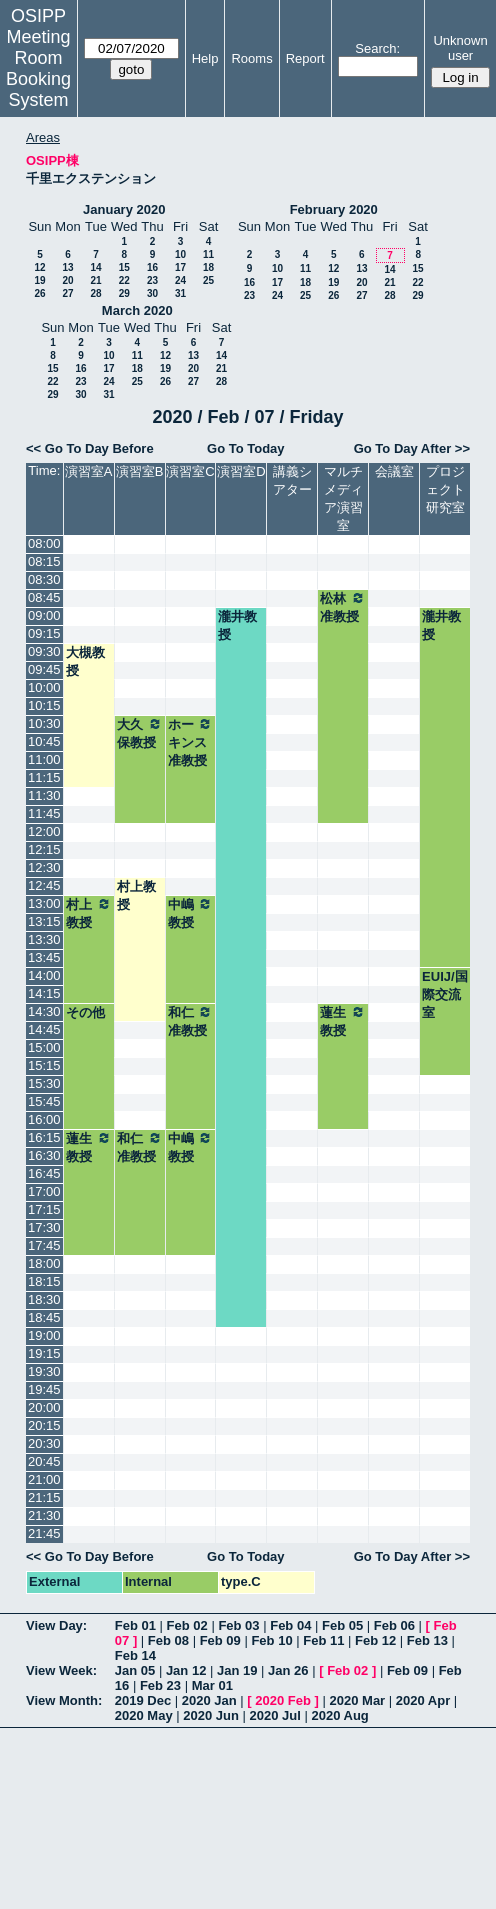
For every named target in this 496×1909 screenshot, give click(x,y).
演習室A (89, 471)
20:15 (44, 1425)
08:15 (44, 561)
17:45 (44, 1245)
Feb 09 (220, 1640)
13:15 (44, 921)
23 (152, 280)
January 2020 (124, 209)
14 (95, 267)
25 (208, 280)
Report (305, 58)
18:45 (44, 1317)
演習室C (190, 471)
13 (67, 267)
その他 (85, 1012)
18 (208, 267)
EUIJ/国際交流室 (445, 994)
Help (205, 58)
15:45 (44, 1101)
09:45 (44, 669)
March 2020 (137, 310)
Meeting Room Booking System (38, 68)
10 (180, 254)
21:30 (44, 1515)
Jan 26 (288, 1670)
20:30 (44, 1443)
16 (152, 267)
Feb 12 (375, 1640)
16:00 (44, 1119)
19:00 (44, 1335)
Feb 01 (135, 1625)
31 (180, 293)
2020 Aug (339, 1715)
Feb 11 (323, 1640)
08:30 (44, 579)
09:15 (44, 633)
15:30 (44, 1083)
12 (39, 267)
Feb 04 (290, 1625)
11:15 (44, 777)
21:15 (44, 1497)
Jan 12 (186, 1670)
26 (39, 293)
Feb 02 (187, 1625)
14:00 (44, 975)
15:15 (44, 1065)
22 (124, 280)
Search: (377, 48)
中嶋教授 (191, 913)
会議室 (394, 471)
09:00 (44, 615)
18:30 (44, 1299)
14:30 (44, 1011)
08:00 (44, 543)
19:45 (44, 1389)
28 (95, 293)
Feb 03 (238, 1625)
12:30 (44, 867)
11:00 (44, 759)
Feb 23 (160, 1685)
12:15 (44, 849)
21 (95, 280)
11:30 (44, 795)
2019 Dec (143, 1700)
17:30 (44, 1227)
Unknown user (460, 48)
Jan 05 (135, 1670)
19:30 (44, 1371)
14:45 (44, 1029)
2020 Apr (423, 1700)
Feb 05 (342, 1625)
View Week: (61, 1670)
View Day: (56, 1625)
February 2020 (334, 209)
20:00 (44, 1407)
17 (180, 267)
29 (124, 293)
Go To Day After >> (412, 448)
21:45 (44, 1533)
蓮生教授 (343, 1021)
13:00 (44, 903)
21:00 (44, 1479)
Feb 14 (135, 1655)
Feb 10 (271, 1640)
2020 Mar (358, 1700)
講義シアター (292, 480)
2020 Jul (275, 1715)
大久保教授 (140, 733)
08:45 (44, 597)
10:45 (44, 741)
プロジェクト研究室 (445, 489)
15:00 (44, 1047)
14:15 (44, 993)
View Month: (64, 1700)
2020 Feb (283, 1700)
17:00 (44, 1191)
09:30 (44, 651)
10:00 (44, 687)
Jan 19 (237, 1670)
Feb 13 (427, 1640)
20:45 (44, 1461)
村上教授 (136, 895)
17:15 (44, 1209)
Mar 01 (212, 1685)
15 (124, 267)
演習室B (140, 471)
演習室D (241, 471)
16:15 (44, 1137)
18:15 (44, 1281)
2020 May (144, 1715)
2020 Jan (209, 1700)
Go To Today (246, 448)
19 (39, 280)
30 (152, 293)
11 (208, 254)
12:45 (44, 885)
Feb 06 (394, 1625)
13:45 (44, 957)
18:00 (44, 1263)
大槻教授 (85, 661)
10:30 (44, 723)
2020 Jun (211, 1715)
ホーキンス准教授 (191, 742)
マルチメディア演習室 (343, 498)
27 (67, 293)
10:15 (44, 705)
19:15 (44, 1353)
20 (67, 280)
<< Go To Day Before (90, 448)
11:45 (44, 813)
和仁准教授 (191, 1021)
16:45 (44, 1173)
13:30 (44, 939)
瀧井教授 (237, 625)
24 (180, 280)
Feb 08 (168, 1640)
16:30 (44, 1155)
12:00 (44, 831)
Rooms (251, 58)
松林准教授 (343, 607)
